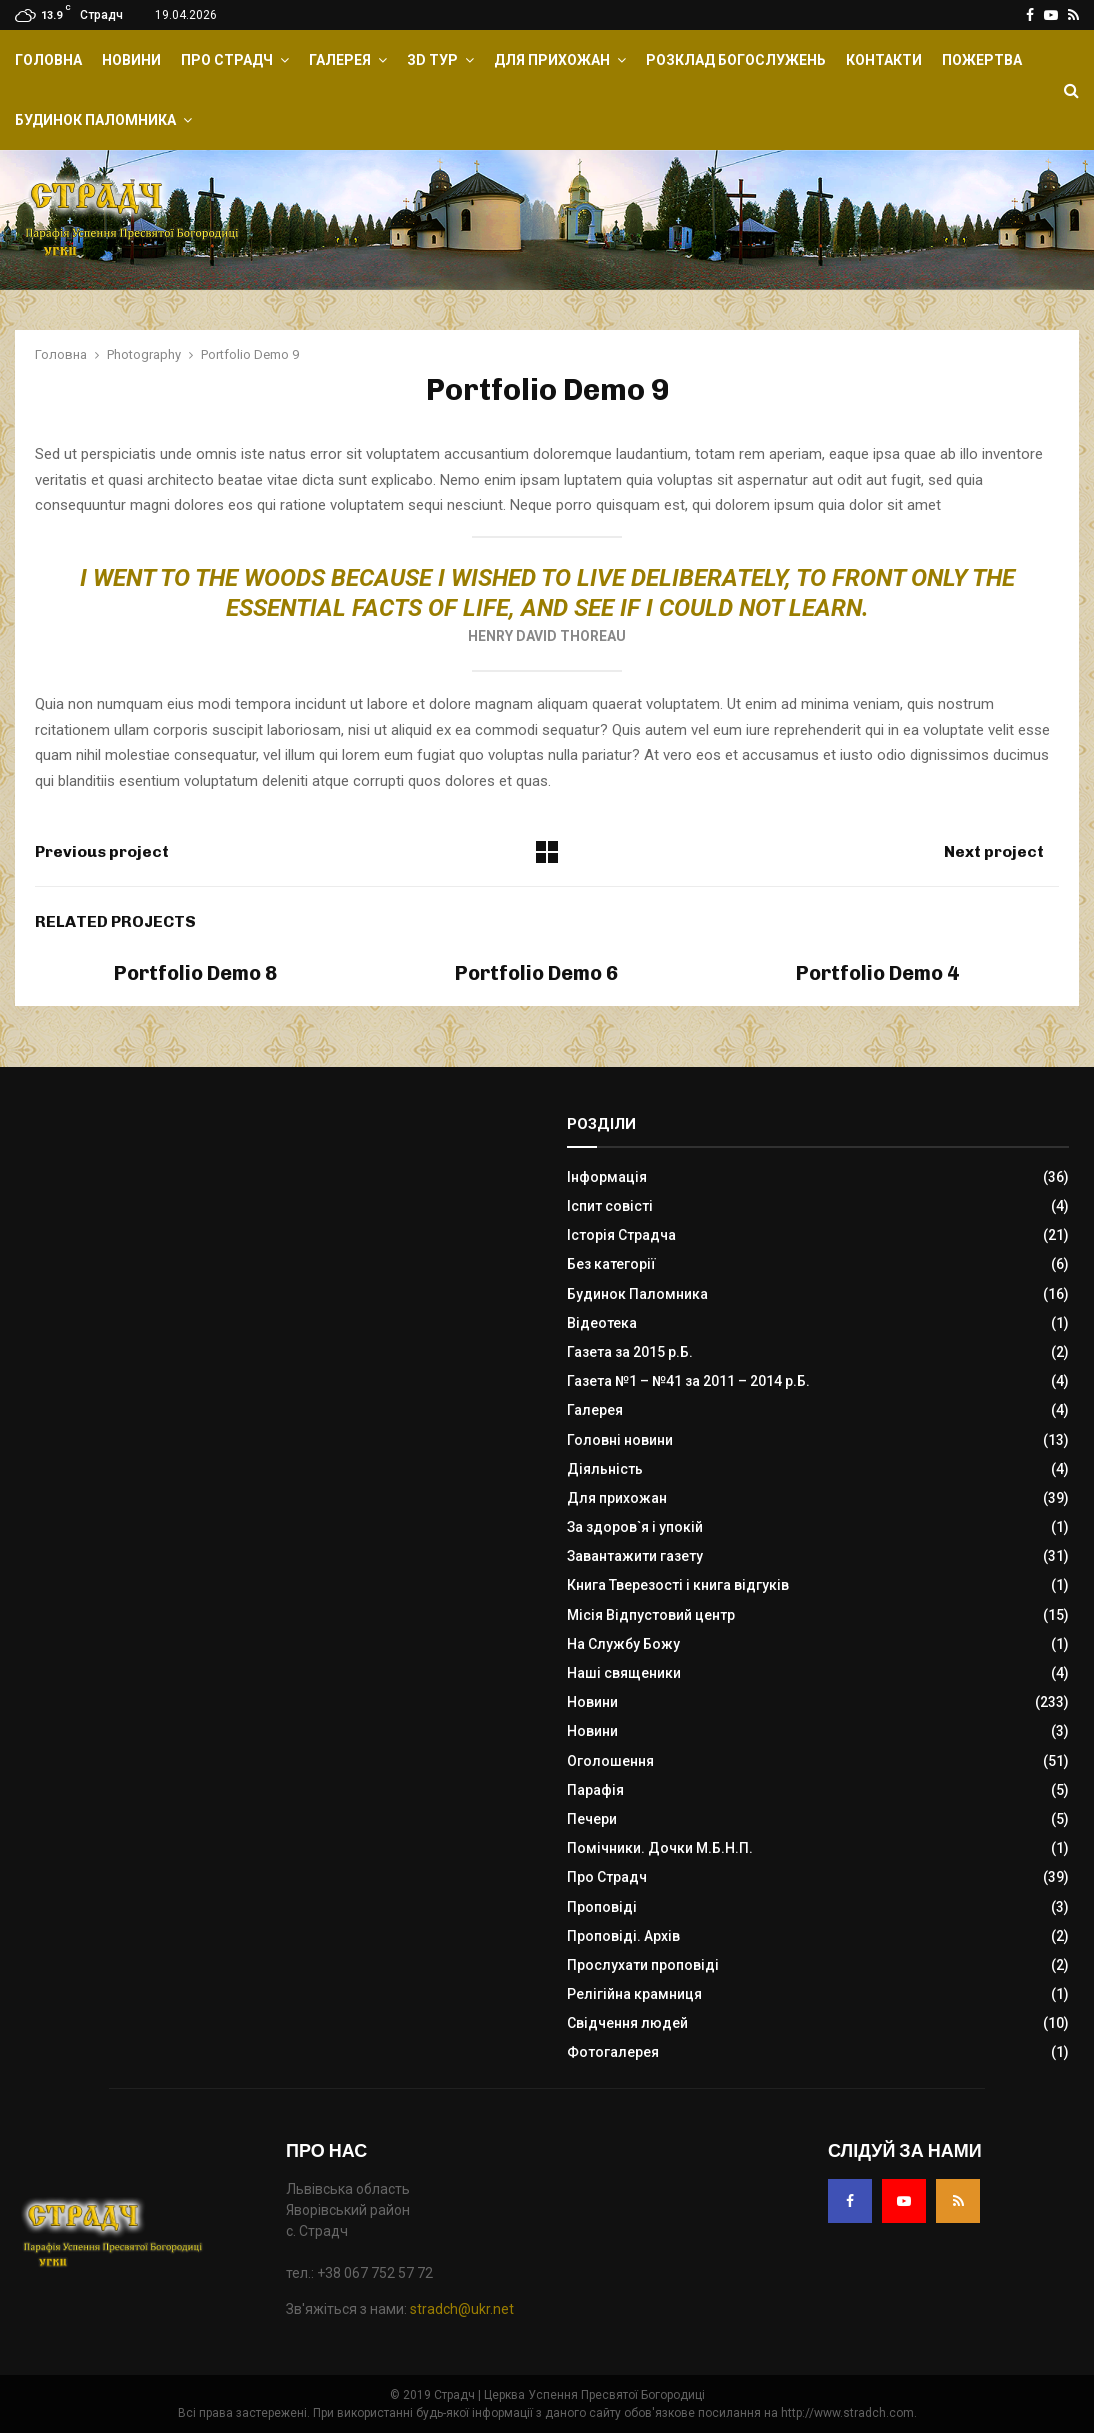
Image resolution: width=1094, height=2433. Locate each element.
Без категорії (611, 1264)
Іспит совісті (610, 1206)
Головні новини (620, 1440)
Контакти (884, 60)
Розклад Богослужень (736, 60)
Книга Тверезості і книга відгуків (678, 1585)
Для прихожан (552, 60)
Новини (131, 60)
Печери (592, 1819)
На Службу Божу (623, 1644)
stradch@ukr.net (462, 2309)
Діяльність (605, 1469)
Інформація (607, 1177)
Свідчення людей (627, 2023)
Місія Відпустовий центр (651, 1615)
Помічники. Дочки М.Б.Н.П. (660, 1848)
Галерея (340, 60)
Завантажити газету (635, 1556)
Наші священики (624, 1673)
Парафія (595, 1790)
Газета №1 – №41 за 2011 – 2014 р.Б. (688, 1381)
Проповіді (602, 1907)
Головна (48, 60)
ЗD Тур (432, 60)
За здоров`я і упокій (635, 1527)
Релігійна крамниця (634, 1994)
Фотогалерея (613, 2052)
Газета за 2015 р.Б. (630, 1352)
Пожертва (982, 60)
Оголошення (610, 1761)
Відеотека (602, 1323)
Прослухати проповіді (643, 1965)
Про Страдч (227, 60)
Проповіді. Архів (623, 1936)
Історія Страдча (621, 1235)
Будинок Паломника (95, 120)
